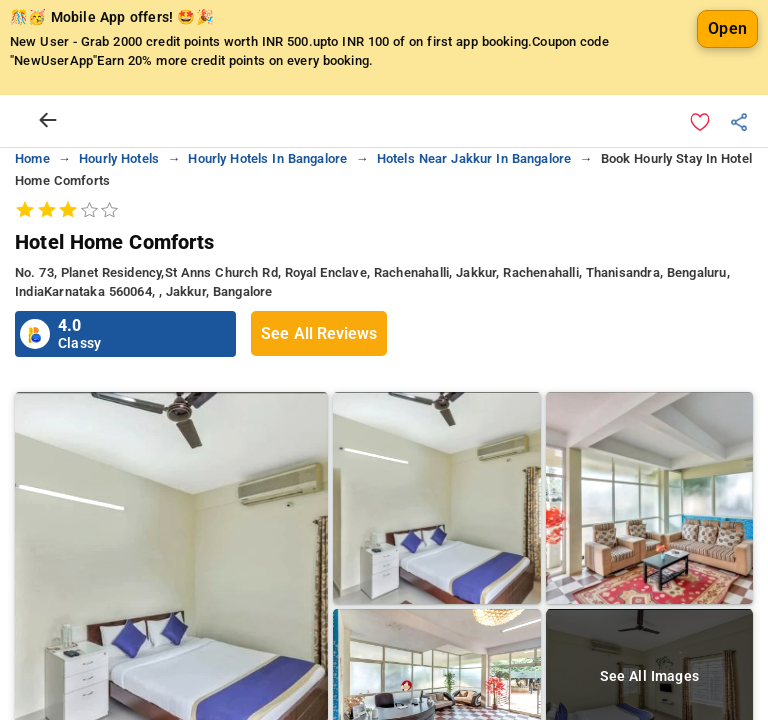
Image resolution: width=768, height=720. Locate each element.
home (32, 158)
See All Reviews (319, 333)
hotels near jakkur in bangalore (474, 158)
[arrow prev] (48, 121)
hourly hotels (119, 158)
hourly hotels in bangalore (267, 158)
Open (727, 28)
